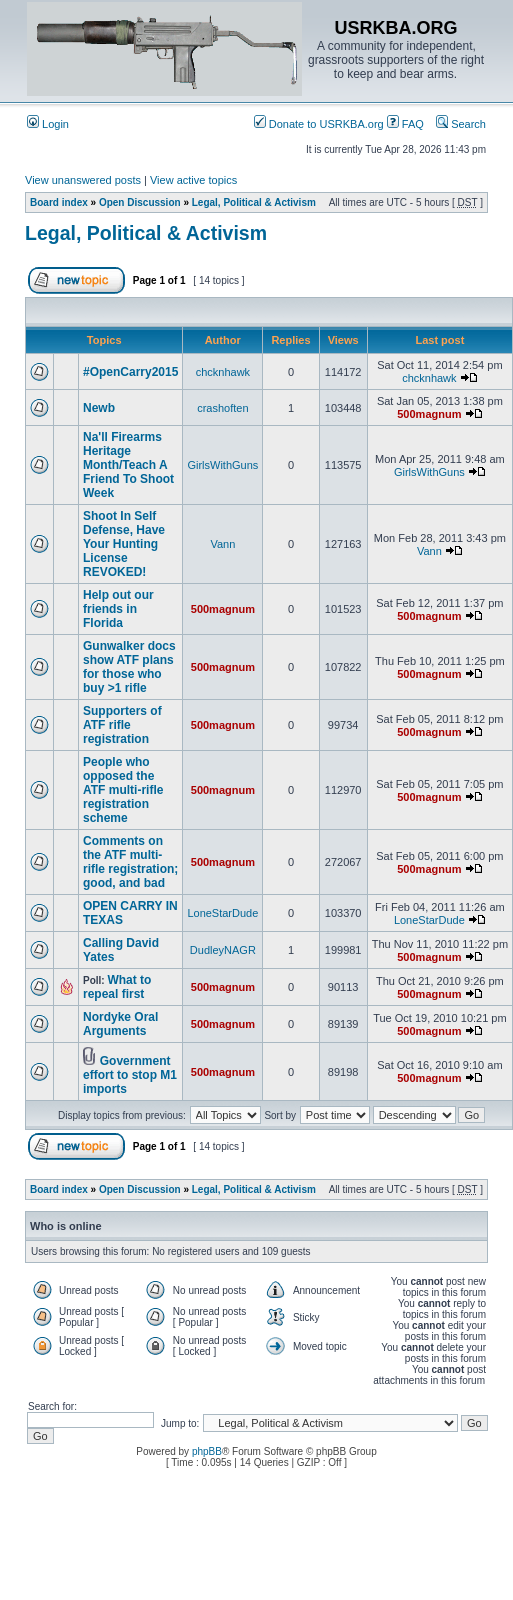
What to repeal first (117, 987)
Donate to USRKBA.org (319, 124)
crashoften (222, 408)
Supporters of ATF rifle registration (122, 725)
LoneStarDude (222, 913)
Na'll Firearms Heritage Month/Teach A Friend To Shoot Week (128, 465)
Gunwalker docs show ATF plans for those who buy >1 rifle (129, 667)
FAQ (405, 124)
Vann (222, 544)
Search (461, 124)
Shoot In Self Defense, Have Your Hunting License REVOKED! (124, 544)
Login (48, 124)
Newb (99, 408)
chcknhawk (223, 372)
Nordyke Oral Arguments (120, 1024)
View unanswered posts (83, 180)
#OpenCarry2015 (130, 372)
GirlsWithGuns (222, 465)
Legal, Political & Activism (254, 202)
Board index (59, 202)
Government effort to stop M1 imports (130, 1075)
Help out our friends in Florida (118, 609)
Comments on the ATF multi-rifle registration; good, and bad (130, 862)
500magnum (429, 414)
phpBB (207, 1451)
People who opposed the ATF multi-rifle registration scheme (123, 790)
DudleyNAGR (223, 950)
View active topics (193, 180)
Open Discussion (140, 202)
